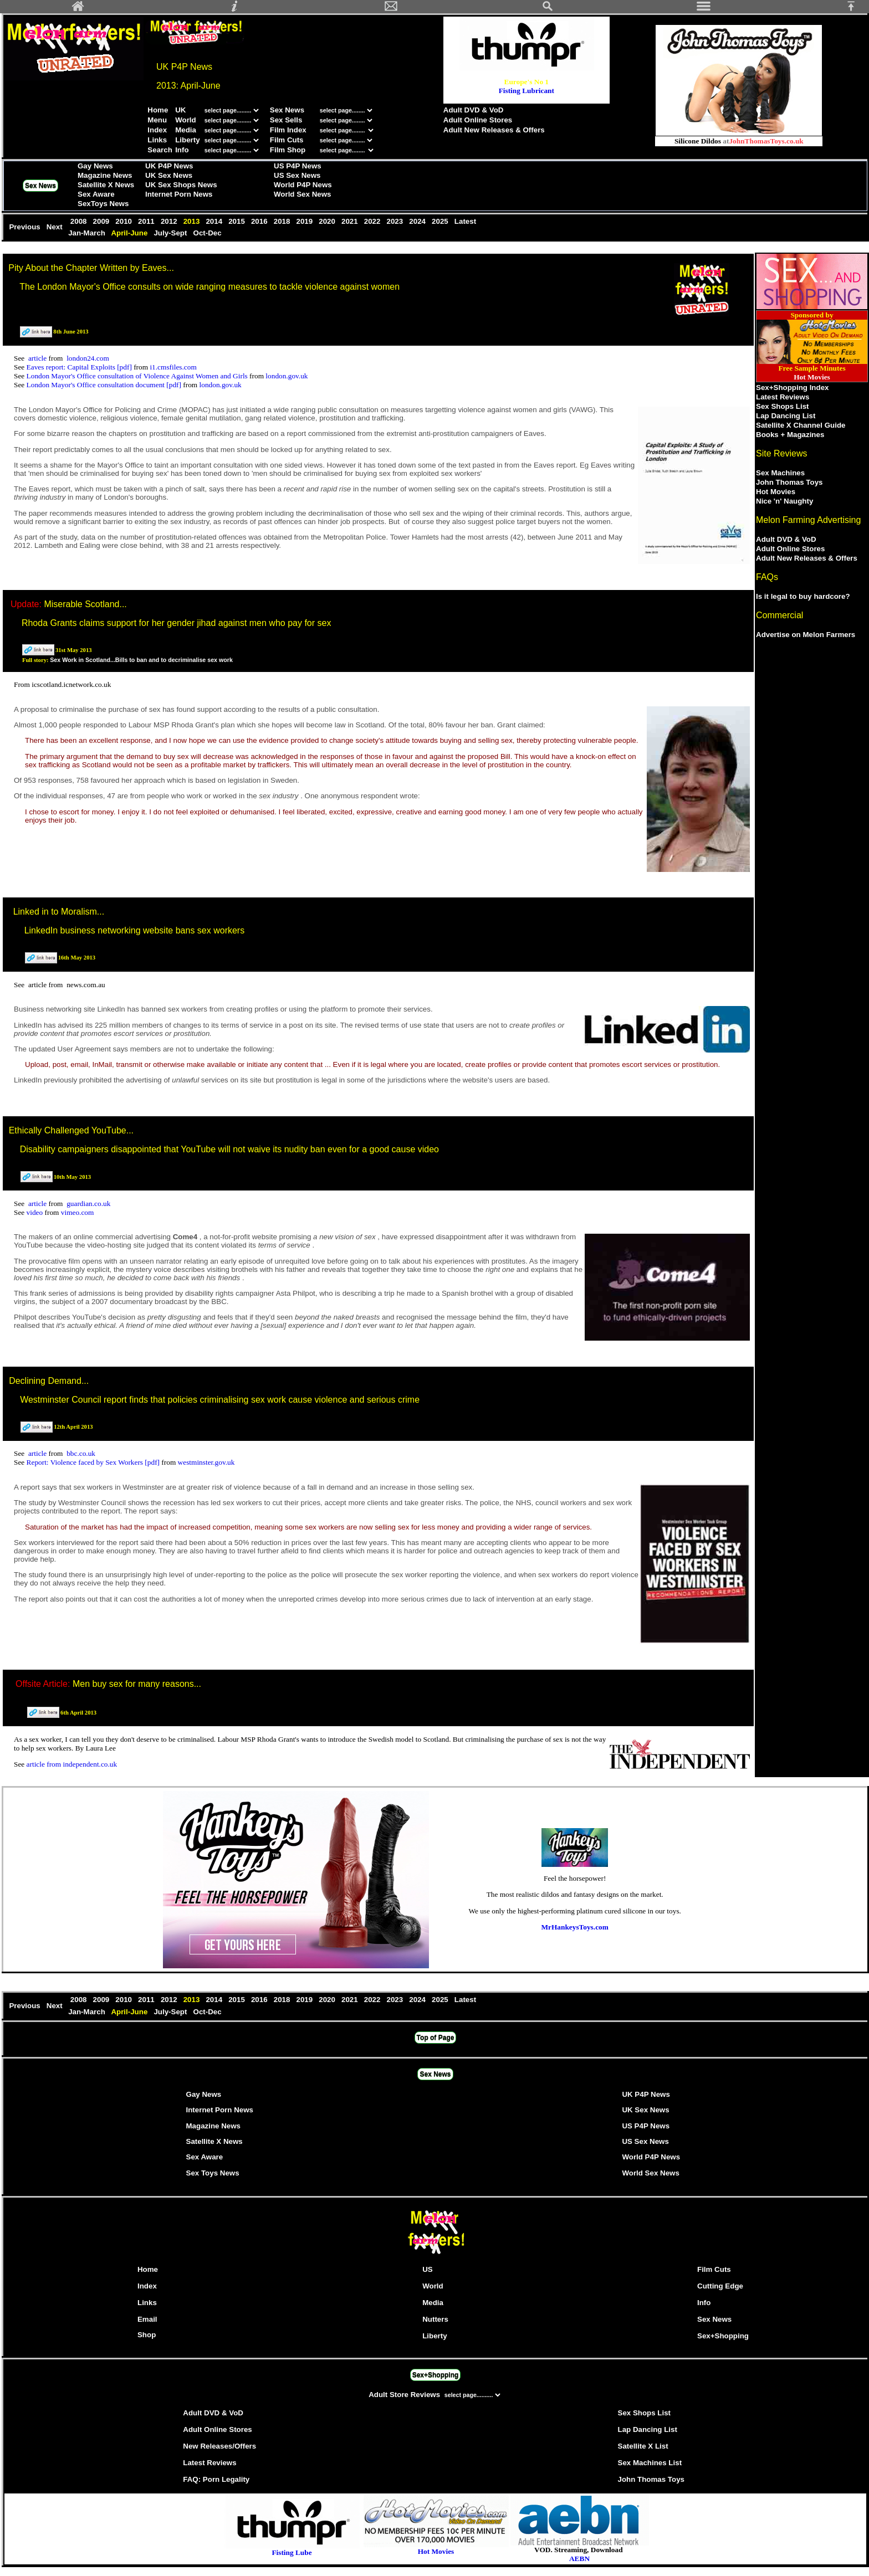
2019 (305, 221)
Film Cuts (287, 140)
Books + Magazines (790, 434)
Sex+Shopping (723, 2336)
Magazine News (105, 175)
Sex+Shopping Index (792, 387)
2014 (215, 221)
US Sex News (297, 175)
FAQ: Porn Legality (216, 2479)
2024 (418, 221)
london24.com (88, 358)
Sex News (287, 110)
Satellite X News (106, 185)
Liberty (187, 140)
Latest (465, 221)
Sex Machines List (650, 2463)
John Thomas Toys (789, 482)
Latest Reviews (782, 397)
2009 (102, 221)
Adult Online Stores (477, 120)
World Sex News (302, 194)
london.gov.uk (286, 376)
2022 (373, 221)
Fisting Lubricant (526, 90)
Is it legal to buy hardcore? (803, 596)
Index (157, 130)
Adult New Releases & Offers (494, 130)
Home (157, 110)
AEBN (579, 2558)
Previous (25, 227)
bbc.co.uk (81, 1453)
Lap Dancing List (785, 416)
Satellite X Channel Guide (800, 425)
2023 (396, 221)
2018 (283, 221)
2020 (328, 221)
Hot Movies (775, 492)
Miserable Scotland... (85, 604)
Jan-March (87, 233)
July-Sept (171, 233)
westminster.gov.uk (206, 1462)
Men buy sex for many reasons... (137, 1684)
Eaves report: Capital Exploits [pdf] (80, 367)
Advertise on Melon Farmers (805, 634)
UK (180, 110)
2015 (237, 221)
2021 (350, 221)
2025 (441, 221)
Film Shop (287, 150)
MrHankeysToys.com (575, 1927)
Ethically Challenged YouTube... (71, 1130)
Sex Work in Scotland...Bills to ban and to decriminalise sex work (141, 659)
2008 (79, 221)
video (36, 1212)
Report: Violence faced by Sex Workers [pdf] (94, 1462)
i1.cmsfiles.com (173, 367)
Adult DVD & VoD (473, 110)
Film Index (288, 130)
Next (56, 227)
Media (185, 130)
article (38, 358)
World (186, 120)
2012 (170, 221)
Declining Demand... (49, 1381)
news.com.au (86, 985)
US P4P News (297, 166)
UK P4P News (169, 166)
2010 (125, 221)
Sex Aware (96, 194)
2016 (260, 221)
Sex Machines (780, 473)
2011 (147, 221)
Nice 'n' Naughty (784, 501)
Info (181, 150)
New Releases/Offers (219, 2446)
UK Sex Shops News (181, 185)
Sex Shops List (782, 406)
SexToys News (103, 203)
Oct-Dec (208, 233)
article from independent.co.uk (72, 1764)
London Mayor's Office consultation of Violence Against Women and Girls (138, 376)
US (427, 2269)
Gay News (95, 166)
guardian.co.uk (88, 1203)
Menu (157, 120)
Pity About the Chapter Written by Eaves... (91, 268)
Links (157, 140)
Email (147, 2319)
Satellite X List (643, 2446)
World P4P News (303, 185)
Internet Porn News (178, 194)
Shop (146, 2335)
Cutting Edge (720, 2286)
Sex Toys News (212, 2173)
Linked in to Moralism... (59, 911)
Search (159, 150)
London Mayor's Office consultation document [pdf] (105, 385)
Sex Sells (286, 120)
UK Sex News (168, 175)
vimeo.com (77, 1212)
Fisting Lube (291, 2552)
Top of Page (435, 2037)
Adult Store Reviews (405, 2394)
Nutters (435, 2319)
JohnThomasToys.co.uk (766, 141)
